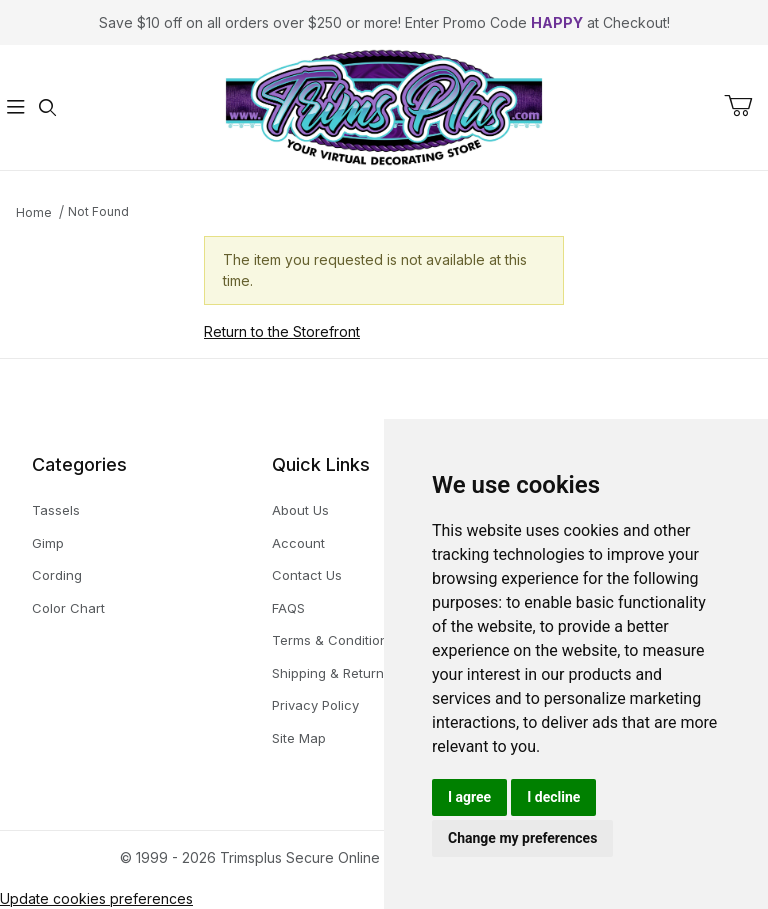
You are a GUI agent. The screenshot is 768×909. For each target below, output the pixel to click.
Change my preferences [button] (522, 838)
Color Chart (68, 608)
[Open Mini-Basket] (746, 106)
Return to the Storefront (282, 331)
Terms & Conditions (333, 640)
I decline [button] (553, 797)
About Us (300, 510)
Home (34, 212)
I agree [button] (469, 797)
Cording (57, 575)
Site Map (299, 738)
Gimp (48, 543)
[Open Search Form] (48, 107)
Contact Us (307, 575)
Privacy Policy (315, 705)
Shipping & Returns (331, 673)
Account (298, 543)
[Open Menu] (16, 107)
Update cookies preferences (96, 898)
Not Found (98, 211)
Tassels (56, 510)
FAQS (288, 608)
